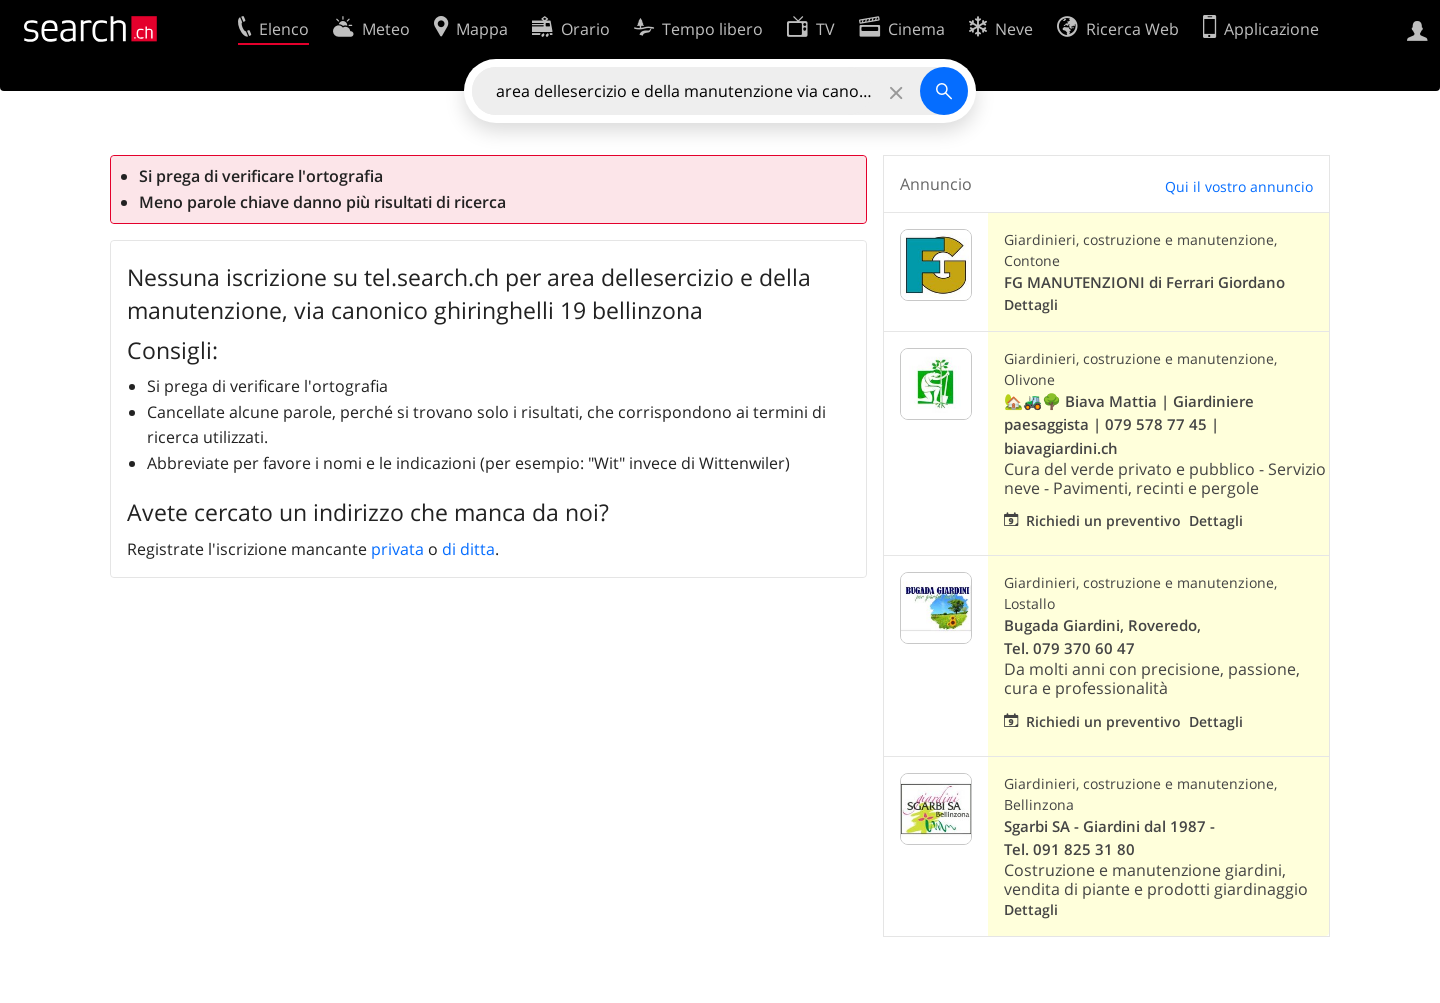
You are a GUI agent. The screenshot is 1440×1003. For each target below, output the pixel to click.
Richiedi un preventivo (1103, 520)
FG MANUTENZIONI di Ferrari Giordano (1144, 282)
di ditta (468, 549)
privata (397, 549)
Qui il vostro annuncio (1239, 186)
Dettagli (1031, 304)
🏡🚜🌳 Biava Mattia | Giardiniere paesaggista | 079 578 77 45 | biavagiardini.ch (1129, 424)
